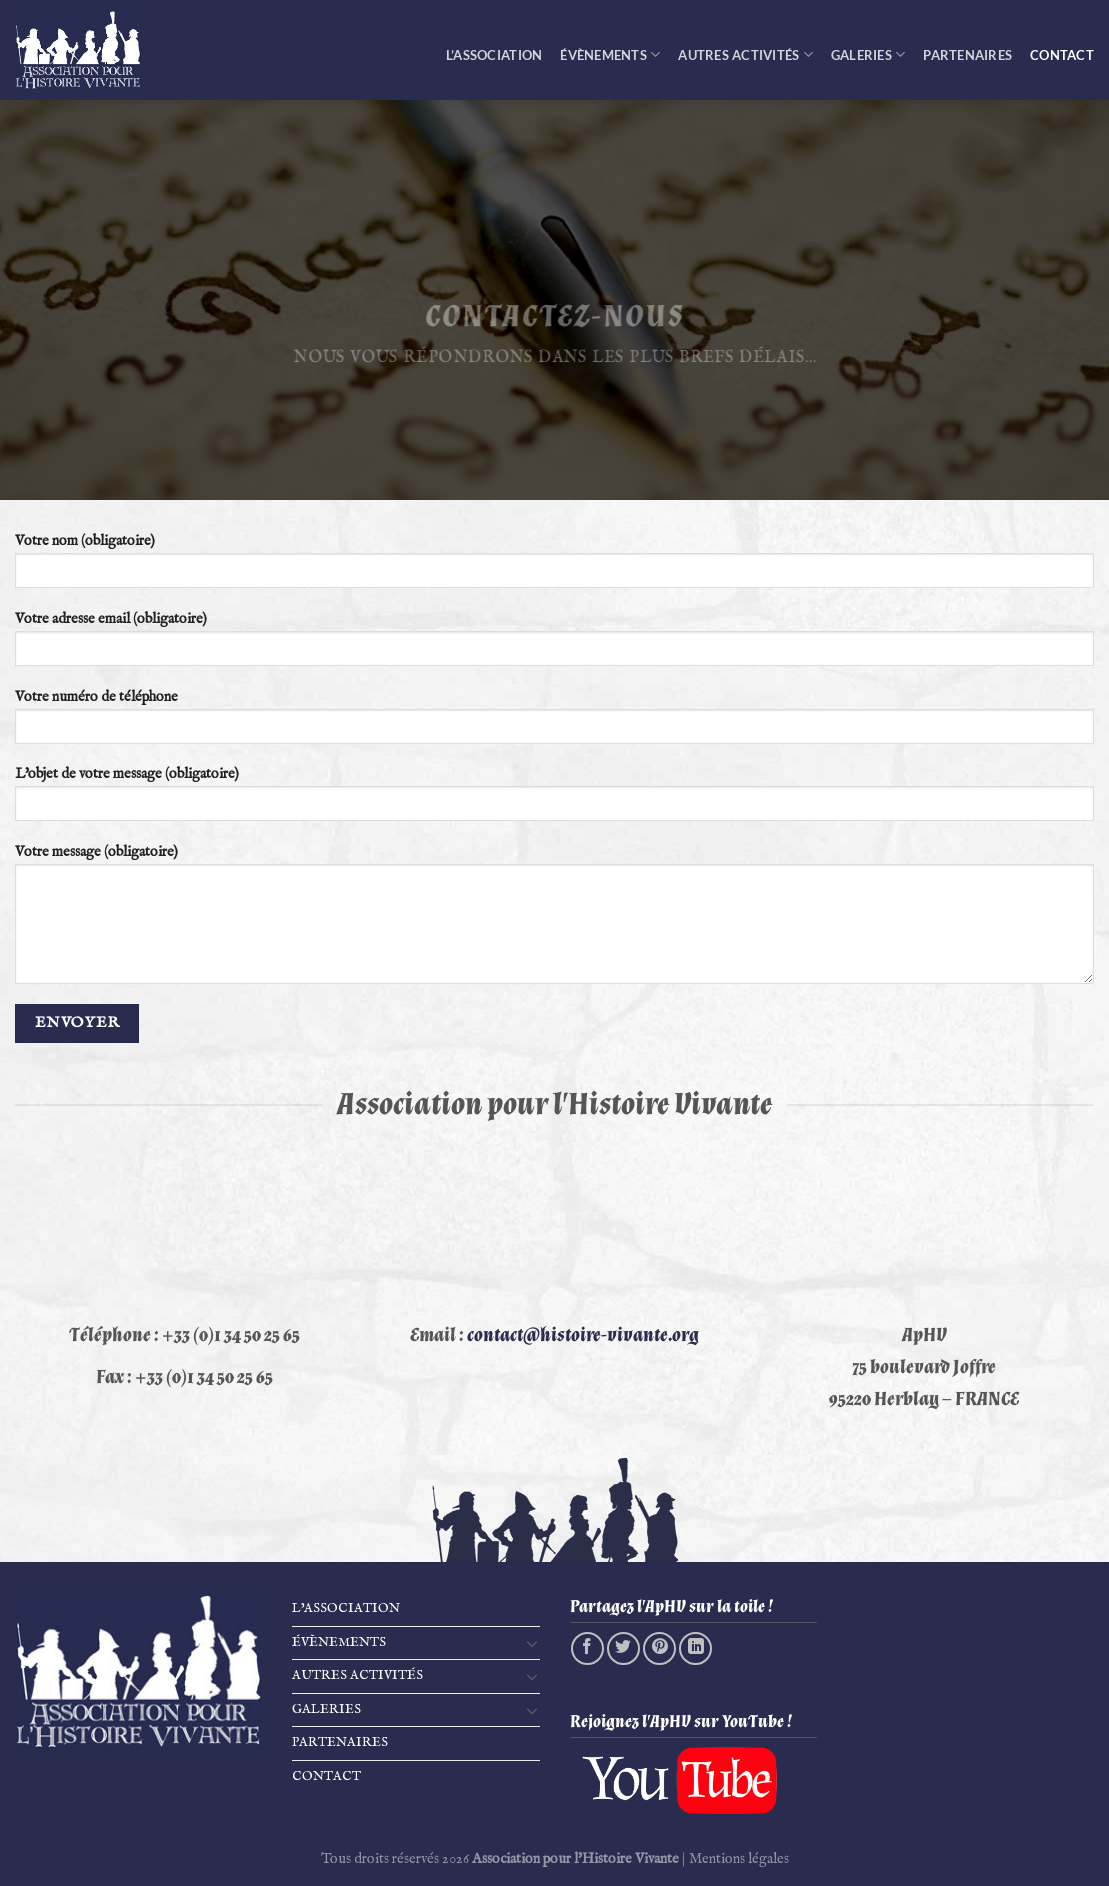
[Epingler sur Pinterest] (659, 1648)
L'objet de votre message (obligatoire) (554, 800)
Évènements (610, 54)
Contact (1062, 55)
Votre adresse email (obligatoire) (554, 645)
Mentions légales (739, 1859)
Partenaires (967, 55)
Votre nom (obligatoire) (554, 567)
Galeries (868, 54)
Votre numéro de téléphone (554, 723)
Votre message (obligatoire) (554, 920)
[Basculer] (532, 1643)
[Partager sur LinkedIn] (695, 1648)
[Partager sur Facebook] (587, 1648)
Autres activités (745, 54)
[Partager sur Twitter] (623, 1648)
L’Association (494, 55)
